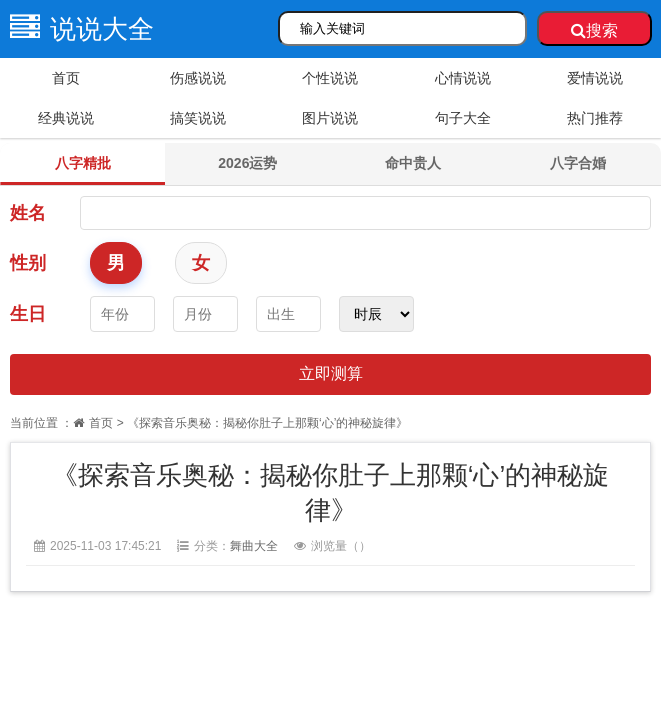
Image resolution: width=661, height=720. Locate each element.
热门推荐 (595, 118)
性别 (28, 263)
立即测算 (331, 373)
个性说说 (330, 78)
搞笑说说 (198, 118)
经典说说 (66, 118)
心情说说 (463, 78)
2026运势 (247, 163)
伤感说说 (198, 78)
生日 (28, 314)
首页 (66, 78)
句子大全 (463, 118)
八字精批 (83, 163)
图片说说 (330, 118)
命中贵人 (413, 163)
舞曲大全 (254, 546)
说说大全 (77, 29)
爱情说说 (595, 78)
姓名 (28, 213)
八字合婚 (578, 163)
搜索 (594, 30)
